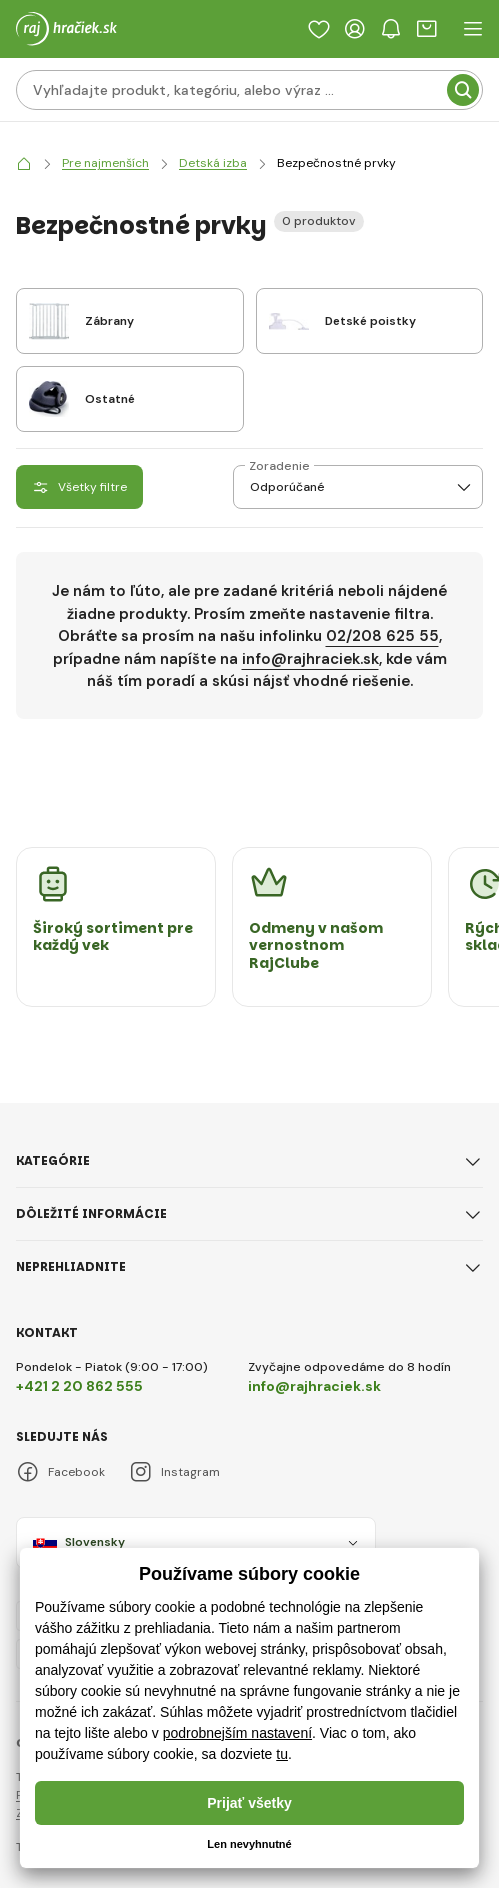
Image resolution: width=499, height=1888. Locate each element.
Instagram (174, 1472)
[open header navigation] (473, 29)
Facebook (60, 1472)
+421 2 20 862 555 (79, 1386)
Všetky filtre (79, 487)
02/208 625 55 (382, 636)
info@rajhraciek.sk (310, 659)
